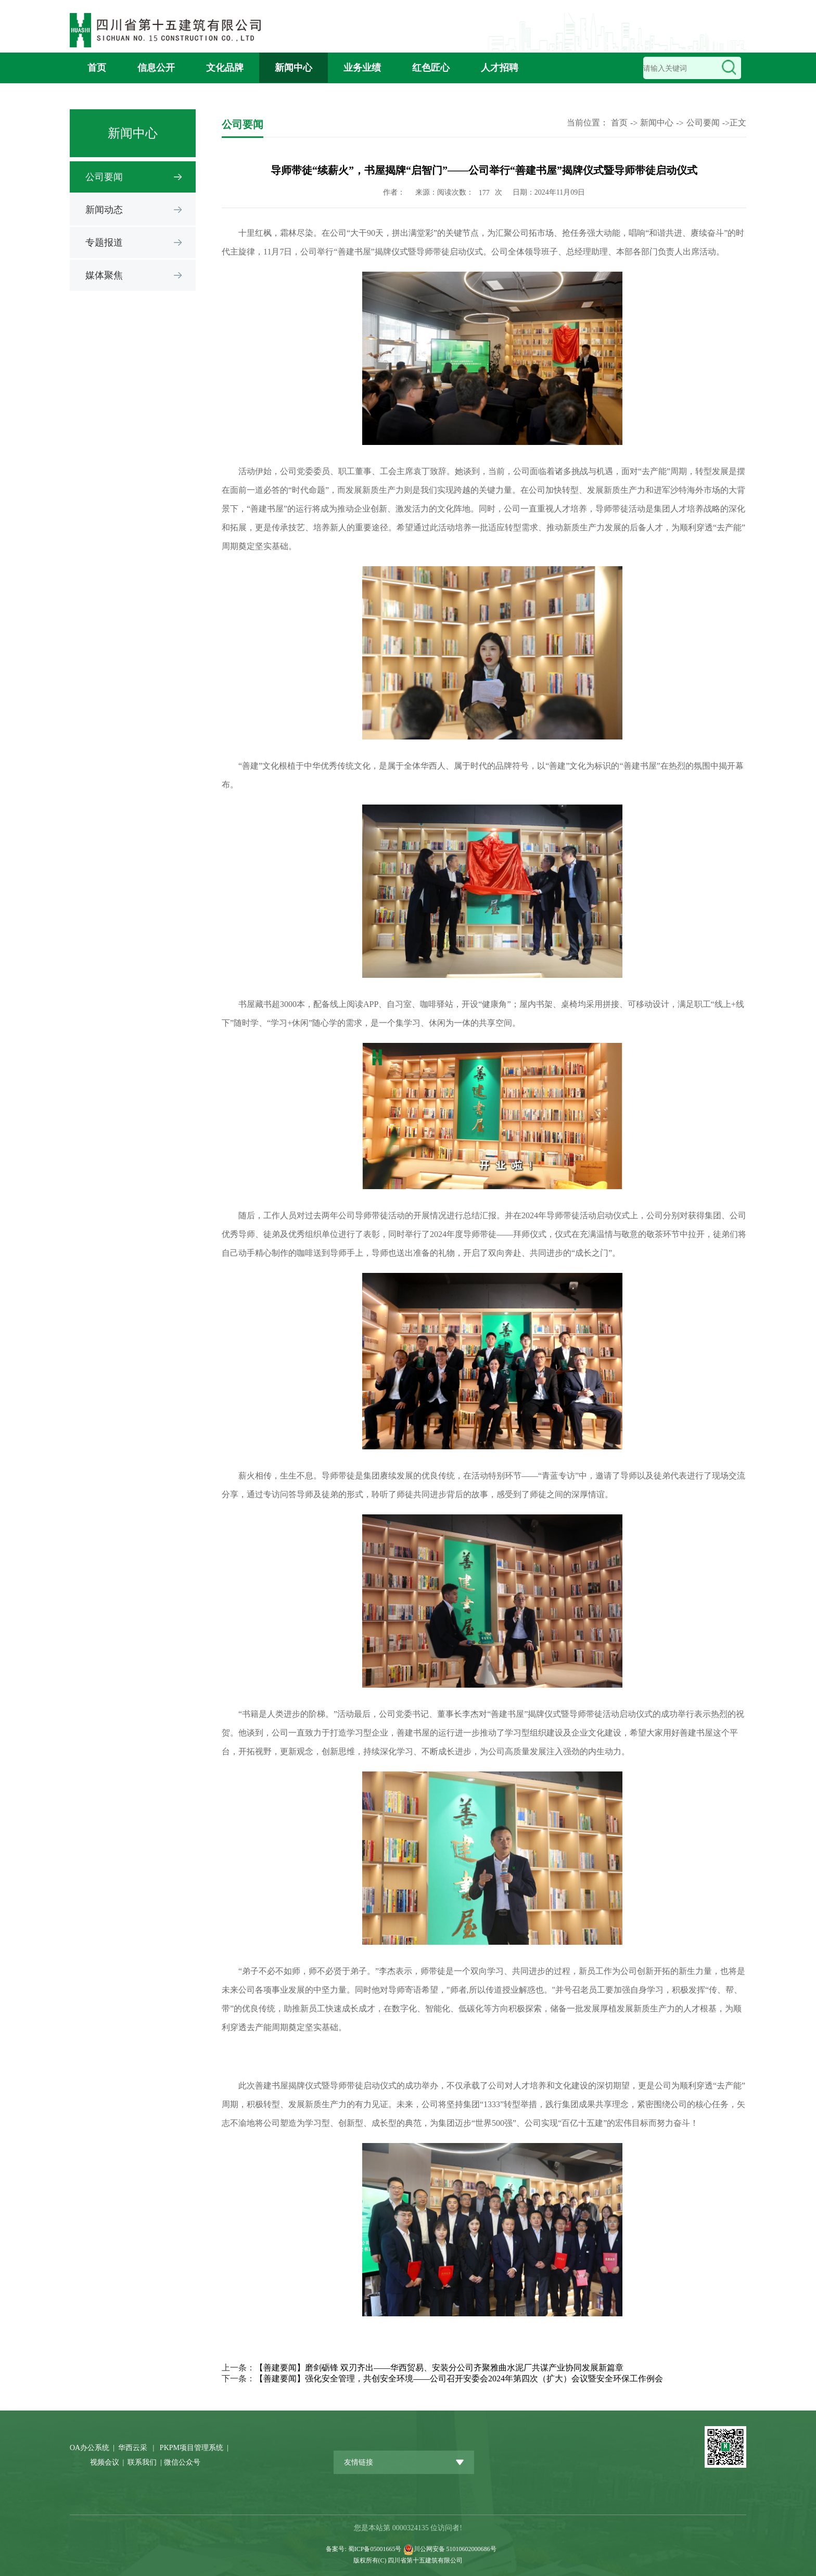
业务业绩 (362, 67)
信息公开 (156, 67)
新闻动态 (104, 210)
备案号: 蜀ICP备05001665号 (364, 2549)
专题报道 (104, 242)
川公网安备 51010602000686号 (455, 2549)
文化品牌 (225, 67)
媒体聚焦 (104, 275)
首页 (96, 67)
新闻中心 (293, 67)
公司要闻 (104, 177)
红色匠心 (431, 67)
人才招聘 (499, 67)
